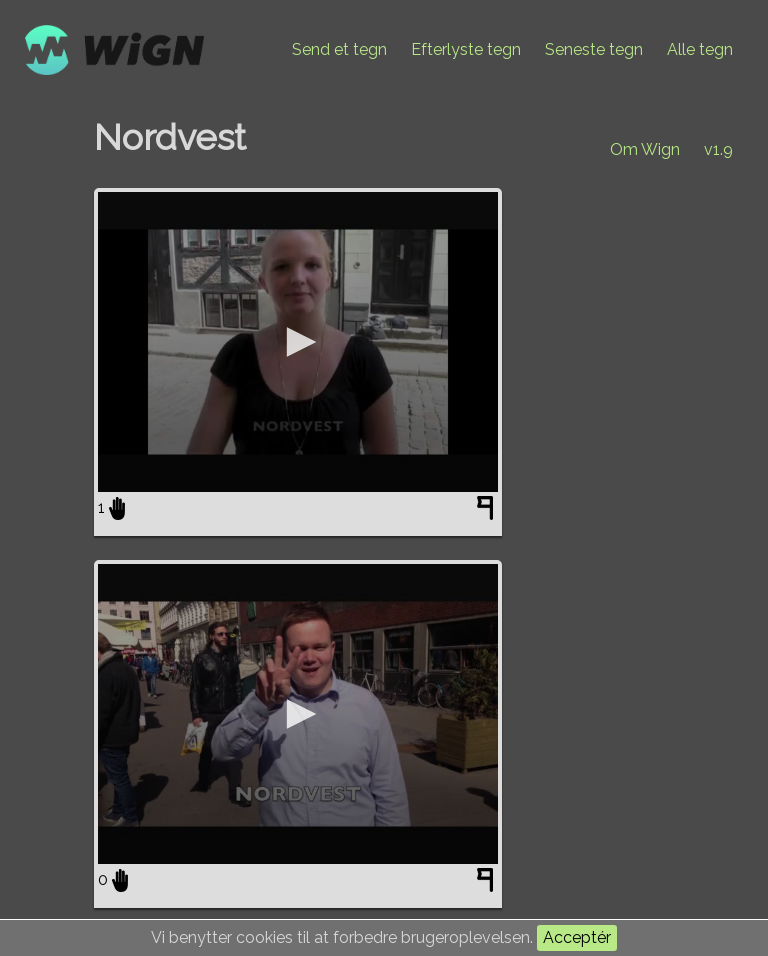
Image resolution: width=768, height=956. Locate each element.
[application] (298, 342)
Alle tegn (700, 49)
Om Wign (645, 149)
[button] (298, 342)
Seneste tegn (594, 49)
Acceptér (577, 937)
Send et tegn (339, 49)
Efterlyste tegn (466, 49)
